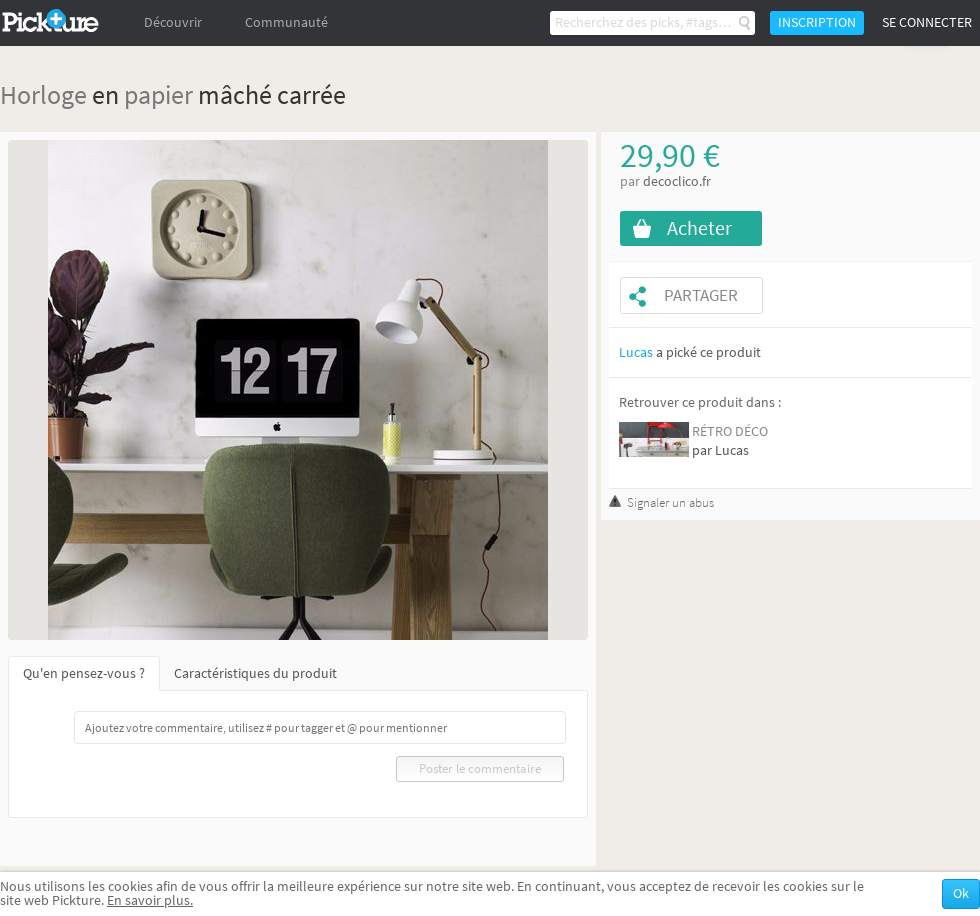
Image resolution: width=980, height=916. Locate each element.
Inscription (817, 22)
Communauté (286, 22)
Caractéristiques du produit (255, 673)
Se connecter (927, 22)
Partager (701, 295)
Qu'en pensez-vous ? (84, 673)
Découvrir (173, 22)
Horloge (43, 94)
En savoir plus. (150, 900)
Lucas (636, 352)
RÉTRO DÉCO (730, 431)
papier (158, 94)
